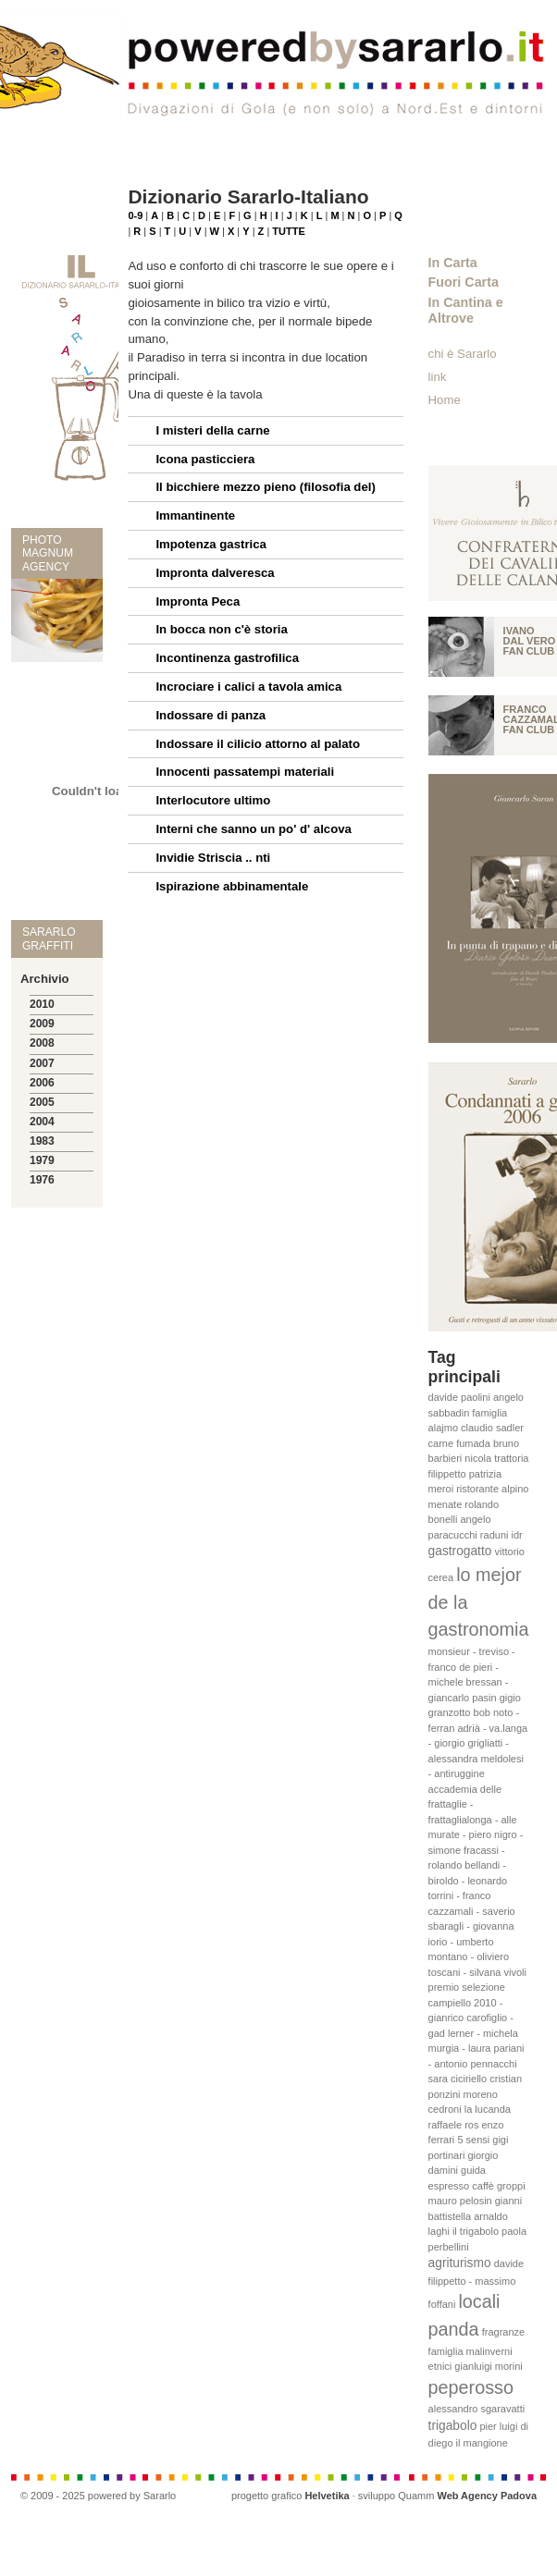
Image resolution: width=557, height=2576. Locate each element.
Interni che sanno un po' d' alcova (253, 829)
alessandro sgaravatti (477, 2408)
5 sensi (473, 2139)
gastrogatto (460, 1551)
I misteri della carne (212, 430)
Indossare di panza (210, 715)
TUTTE (288, 231)
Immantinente (195, 515)
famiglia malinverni (470, 2351)
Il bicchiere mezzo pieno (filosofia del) (265, 487)
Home (444, 400)
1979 (42, 1160)
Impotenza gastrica (210, 544)
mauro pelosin (460, 2200)
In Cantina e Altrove (465, 310)
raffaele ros (453, 2124)
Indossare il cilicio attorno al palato (257, 744)
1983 (42, 1141)
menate (445, 1504)
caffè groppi (498, 2185)
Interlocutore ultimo (212, 800)
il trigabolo (475, 2231)
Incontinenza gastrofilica (227, 658)
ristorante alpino (492, 1488)
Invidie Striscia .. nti (212, 858)
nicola (477, 1458)
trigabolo (452, 2426)
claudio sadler (492, 1427)
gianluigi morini (488, 2366)
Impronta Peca (197, 601)
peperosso (471, 2387)
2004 (42, 1121)
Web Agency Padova (487, 2495)
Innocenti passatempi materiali (244, 772)
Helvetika (326, 2495)
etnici (440, 2366)
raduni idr (501, 1534)
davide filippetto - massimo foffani (476, 2284)
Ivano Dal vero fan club (529, 640)
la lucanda (487, 2109)
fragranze (503, 2331)
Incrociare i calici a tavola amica (248, 686)
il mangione (482, 2442)
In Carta (452, 262)
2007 (42, 1063)
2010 (42, 1004)
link (437, 377)
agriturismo (459, 2263)
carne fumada (459, 1443)
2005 (42, 1102)
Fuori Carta (463, 282)
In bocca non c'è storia (221, 629)
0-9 (135, 215)
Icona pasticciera (204, 459)
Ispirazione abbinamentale (231, 886)
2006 (42, 1082)
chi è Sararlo (462, 354)
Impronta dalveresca (214, 573)
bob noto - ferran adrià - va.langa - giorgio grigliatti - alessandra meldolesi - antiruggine (478, 1743)
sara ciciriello (458, 2078)
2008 (42, 1043)
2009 (42, 1023)
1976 (42, 1179)
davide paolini (459, 1397)
